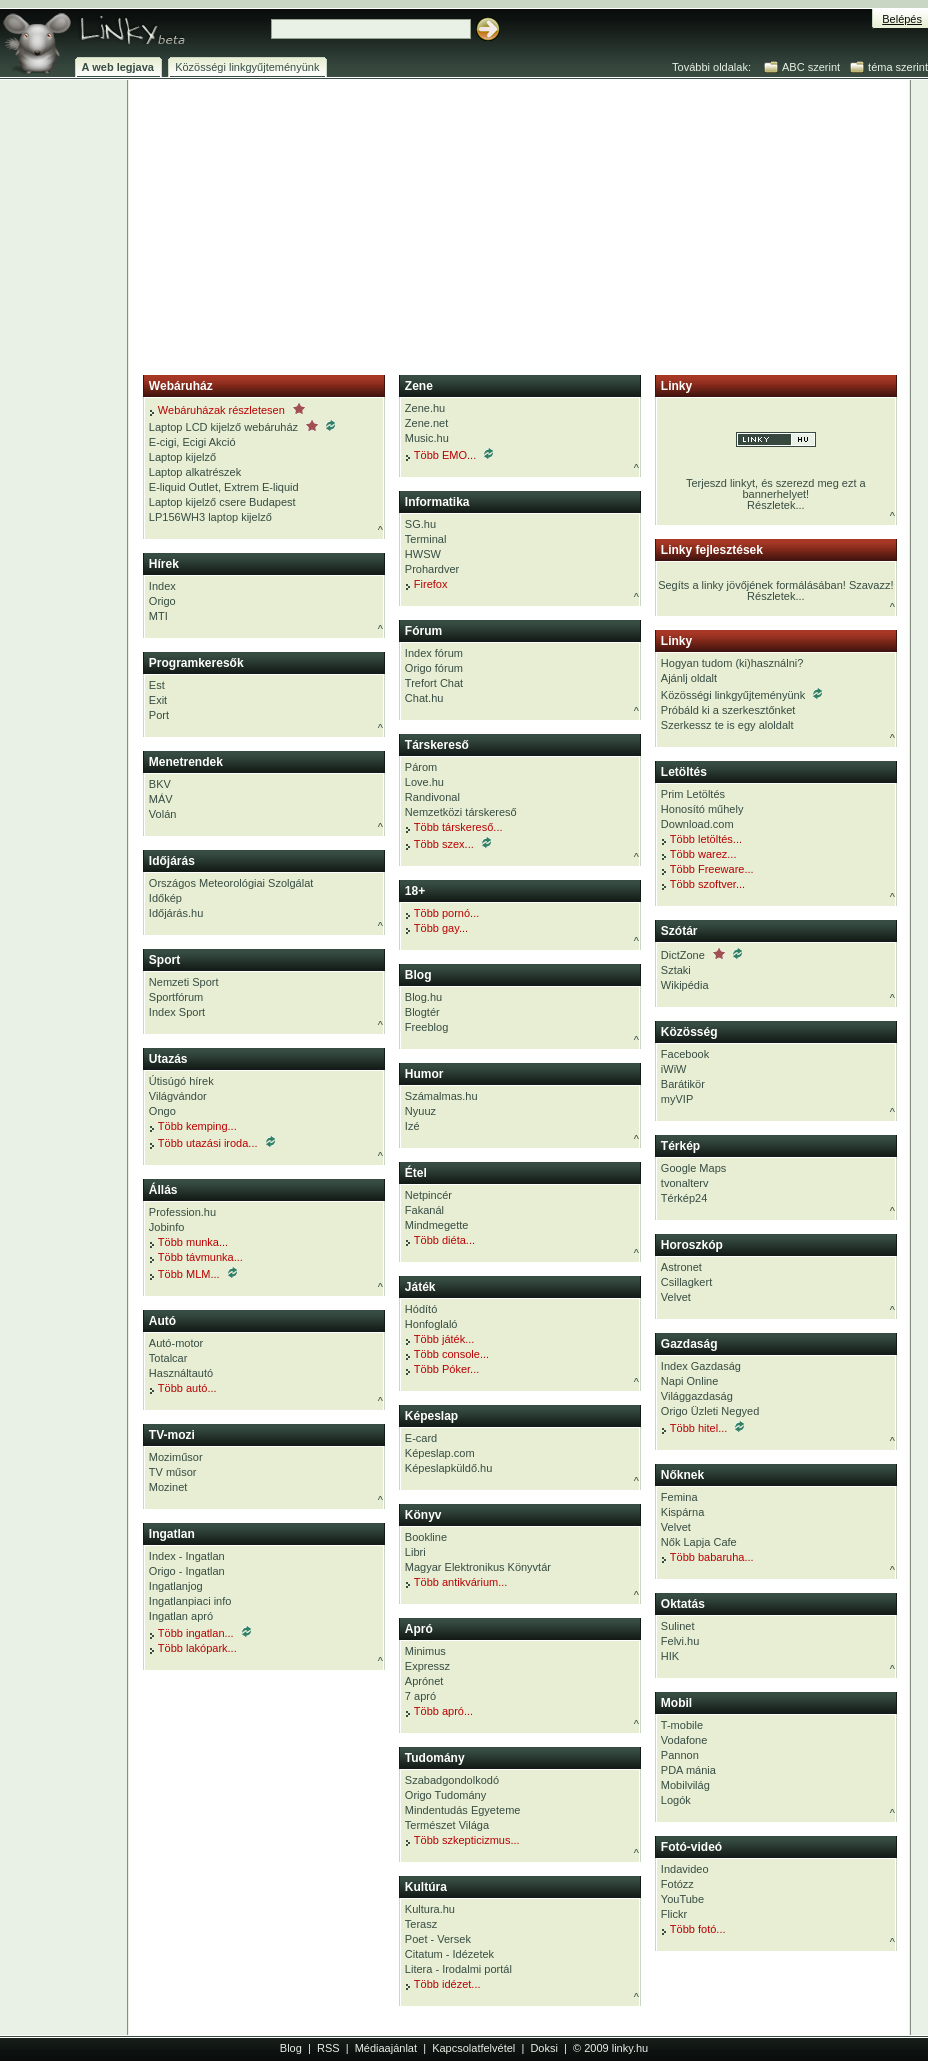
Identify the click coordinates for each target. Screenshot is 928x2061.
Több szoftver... (703, 884)
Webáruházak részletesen (227, 409)
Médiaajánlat (386, 2048)
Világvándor (178, 1096)
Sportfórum (176, 997)
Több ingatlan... (200, 1632)
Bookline (426, 1537)
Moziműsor (176, 1457)
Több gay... (436, 928)
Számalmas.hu (441, 1096)
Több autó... (183, 1388)
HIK (670, 1656)
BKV (160, 784)
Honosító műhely (702, 809)
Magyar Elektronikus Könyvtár (478, 1567)
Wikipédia (685, 985)
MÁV (161, 799)
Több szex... (448, 843)
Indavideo (685, 1869)
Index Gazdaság (701, 1366)
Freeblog (426, 1027)
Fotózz (677, 1884)
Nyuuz (420, 1111)
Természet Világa (447, 1825)
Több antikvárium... (456, 1582)
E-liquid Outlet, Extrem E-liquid (224, 487)
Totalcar (168, 1358)
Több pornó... (442, 913)
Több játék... (440, 1339)
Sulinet (678, 1626)
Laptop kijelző (182, 457)
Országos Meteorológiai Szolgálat (231, 883)
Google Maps (693, 1168)
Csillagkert (686, 1282)
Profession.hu (182, 1212)
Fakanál (424, 1210)
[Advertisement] (364, 223)
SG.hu (420, 524)
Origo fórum (434, 668)
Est (157, 685)
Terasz (421, 1924)
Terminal (426, 539)
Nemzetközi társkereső (461, 812)
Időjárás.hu (176, 913)
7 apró (420, 1696)
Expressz (427, 1666)
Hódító (421, 1309)
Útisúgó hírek (181, 1081)
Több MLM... (193, 1273)
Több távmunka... (196, 1257)
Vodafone (684, 1740)
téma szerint (898, 67)
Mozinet (168, 1487)
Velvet (676, 1297)
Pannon (680, 1755)
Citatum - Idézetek (449, 1954)
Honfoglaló (431, 1324)
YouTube (682, 1899)
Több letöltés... (701, 839)
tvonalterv (685, 1183)
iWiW (674, 1069)
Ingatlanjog (176, 1586)
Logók (676, 1800)
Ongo (162, 1111)
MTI (158, 616)
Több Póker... (442, 1369)
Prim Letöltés (693, 794)
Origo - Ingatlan (187, 1571)
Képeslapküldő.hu (448, 1468)
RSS (328, 2048)
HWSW (423, 554)
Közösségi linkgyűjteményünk (741, 694)
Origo (162, 601)
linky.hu (630, 2048)
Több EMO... (449, 454)
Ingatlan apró (181, 1616)
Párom (421, 767)
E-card (421, 1438)
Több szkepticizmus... (462, 1840)
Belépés (902, 19)
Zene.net (426, 423)
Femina (679, 1497)
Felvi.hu (680, 1641)
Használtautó (181, 1373)
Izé (412, 1126)
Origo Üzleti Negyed (710, 1411)
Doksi (544, 2048)
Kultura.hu (430, 1909)
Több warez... (699, 854)
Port (159, 715)
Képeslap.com (440, 1453)
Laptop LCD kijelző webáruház (242, 426)
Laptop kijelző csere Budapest (222, 502)
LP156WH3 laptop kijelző (210, 517)
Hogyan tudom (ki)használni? (732, 663)
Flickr (674, 1914)
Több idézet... (443, 1984)
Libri (415, 1552)
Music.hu (427, 438)
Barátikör (683, 1084)
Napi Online (689, 1381)
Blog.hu (423, 997)
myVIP (677, 1099)
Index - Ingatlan (187, 1556)
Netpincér (428, 1195)
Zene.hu (425, 408)
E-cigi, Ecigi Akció (192, 442)
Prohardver (432, 569)
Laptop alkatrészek (195, 472)
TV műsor (173, 1472)
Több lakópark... (193, 1648)
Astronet (681, 1267)
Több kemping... (193, 1126)
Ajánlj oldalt (689, 678)
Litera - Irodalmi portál (458, 1969)
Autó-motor (176, 1343)
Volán (163, 814)
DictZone (701, 954)
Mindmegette (437, 1225)
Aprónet (424, 1681)
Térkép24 (684, 1198)
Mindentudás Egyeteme (463, 1810)
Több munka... (188, 1242)
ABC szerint (811, 67)
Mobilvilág (685, 1785)
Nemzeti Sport (184, 982)
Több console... (447, 1354)
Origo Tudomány (445, 1795)
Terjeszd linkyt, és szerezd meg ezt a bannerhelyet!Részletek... (776, 471)
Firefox (426, 584)
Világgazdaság (697, 1396)
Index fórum (434, 653)
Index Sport (177, 1012)
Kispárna (682, 1512)
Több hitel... (703, 1427)
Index (162, 586)
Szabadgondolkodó (452, 1780)
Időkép (165, 898)
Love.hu (424, 782)
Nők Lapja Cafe (699, 1542)
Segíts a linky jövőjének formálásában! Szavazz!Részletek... (775, 590)
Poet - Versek (438, 1939)
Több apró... (439, 1711)
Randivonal (432, 797)
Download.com (697, 824)
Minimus (425, 1651)
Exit (158, 700)
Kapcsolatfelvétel (473, 2048)
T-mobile (682, 1725)
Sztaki (676, 970)
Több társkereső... (454, 827)
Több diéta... (440, 1240)
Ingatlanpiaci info (190, 1601)
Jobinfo (166, 1227)
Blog (291, 2048)
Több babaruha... (707, 1557)
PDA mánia (688, 1770)
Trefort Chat (434, 683)
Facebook (685, 1054)
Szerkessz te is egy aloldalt (727, 725)
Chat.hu (424, 698)
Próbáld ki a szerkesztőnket (728, 710)
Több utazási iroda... (212, 1142)
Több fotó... (693, 1929)
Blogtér (422, 1012)
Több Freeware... (707, 869)
